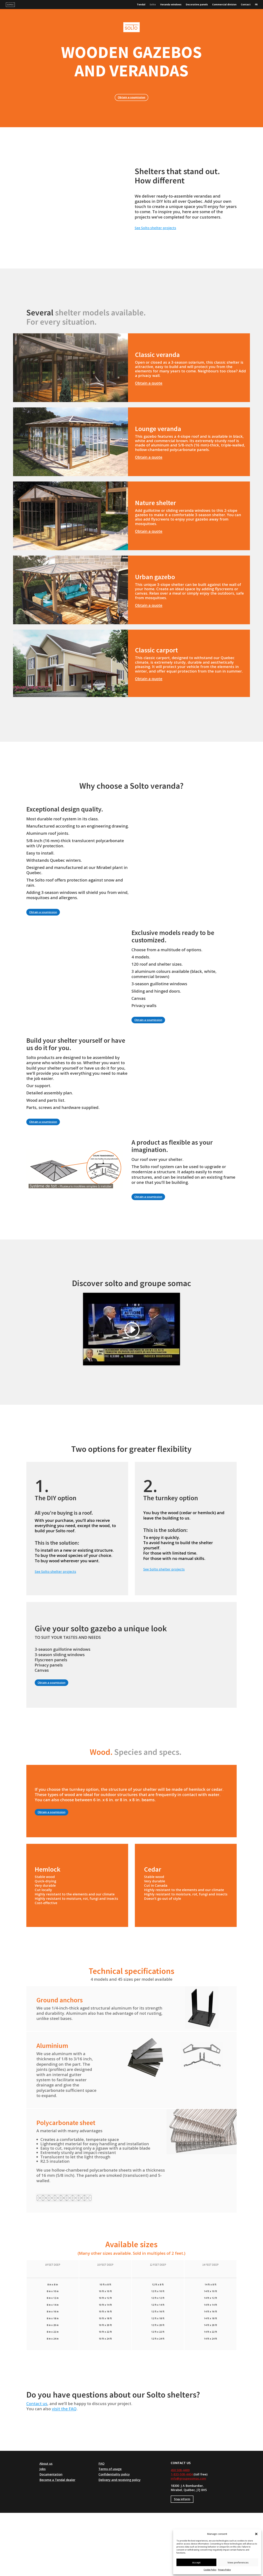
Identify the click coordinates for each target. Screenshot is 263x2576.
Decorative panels (197, 4)
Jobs (42, 2469)
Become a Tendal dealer (57, 2480)
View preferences (238, 2562)
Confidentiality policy (114, 2474)
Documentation (50, 2474)
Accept (196, 2562)
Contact (246, 4)
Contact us (36, 2403)
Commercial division (224, 4)
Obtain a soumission (131, 97)
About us (45, 2464)
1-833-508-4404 (182, 2474)
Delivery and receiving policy (119, 2480)
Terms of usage (110, 2469)
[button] (256, 2534)
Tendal (141, 4)
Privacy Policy (224, 2569)
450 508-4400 (180, 2470)
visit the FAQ (64, 2408)
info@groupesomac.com (188, 2478)
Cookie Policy (210, 2569)
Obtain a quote (148, 382)
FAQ (101, 2464)
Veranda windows (170, 4)
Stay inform (182, 2499)
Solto (153, 4)
